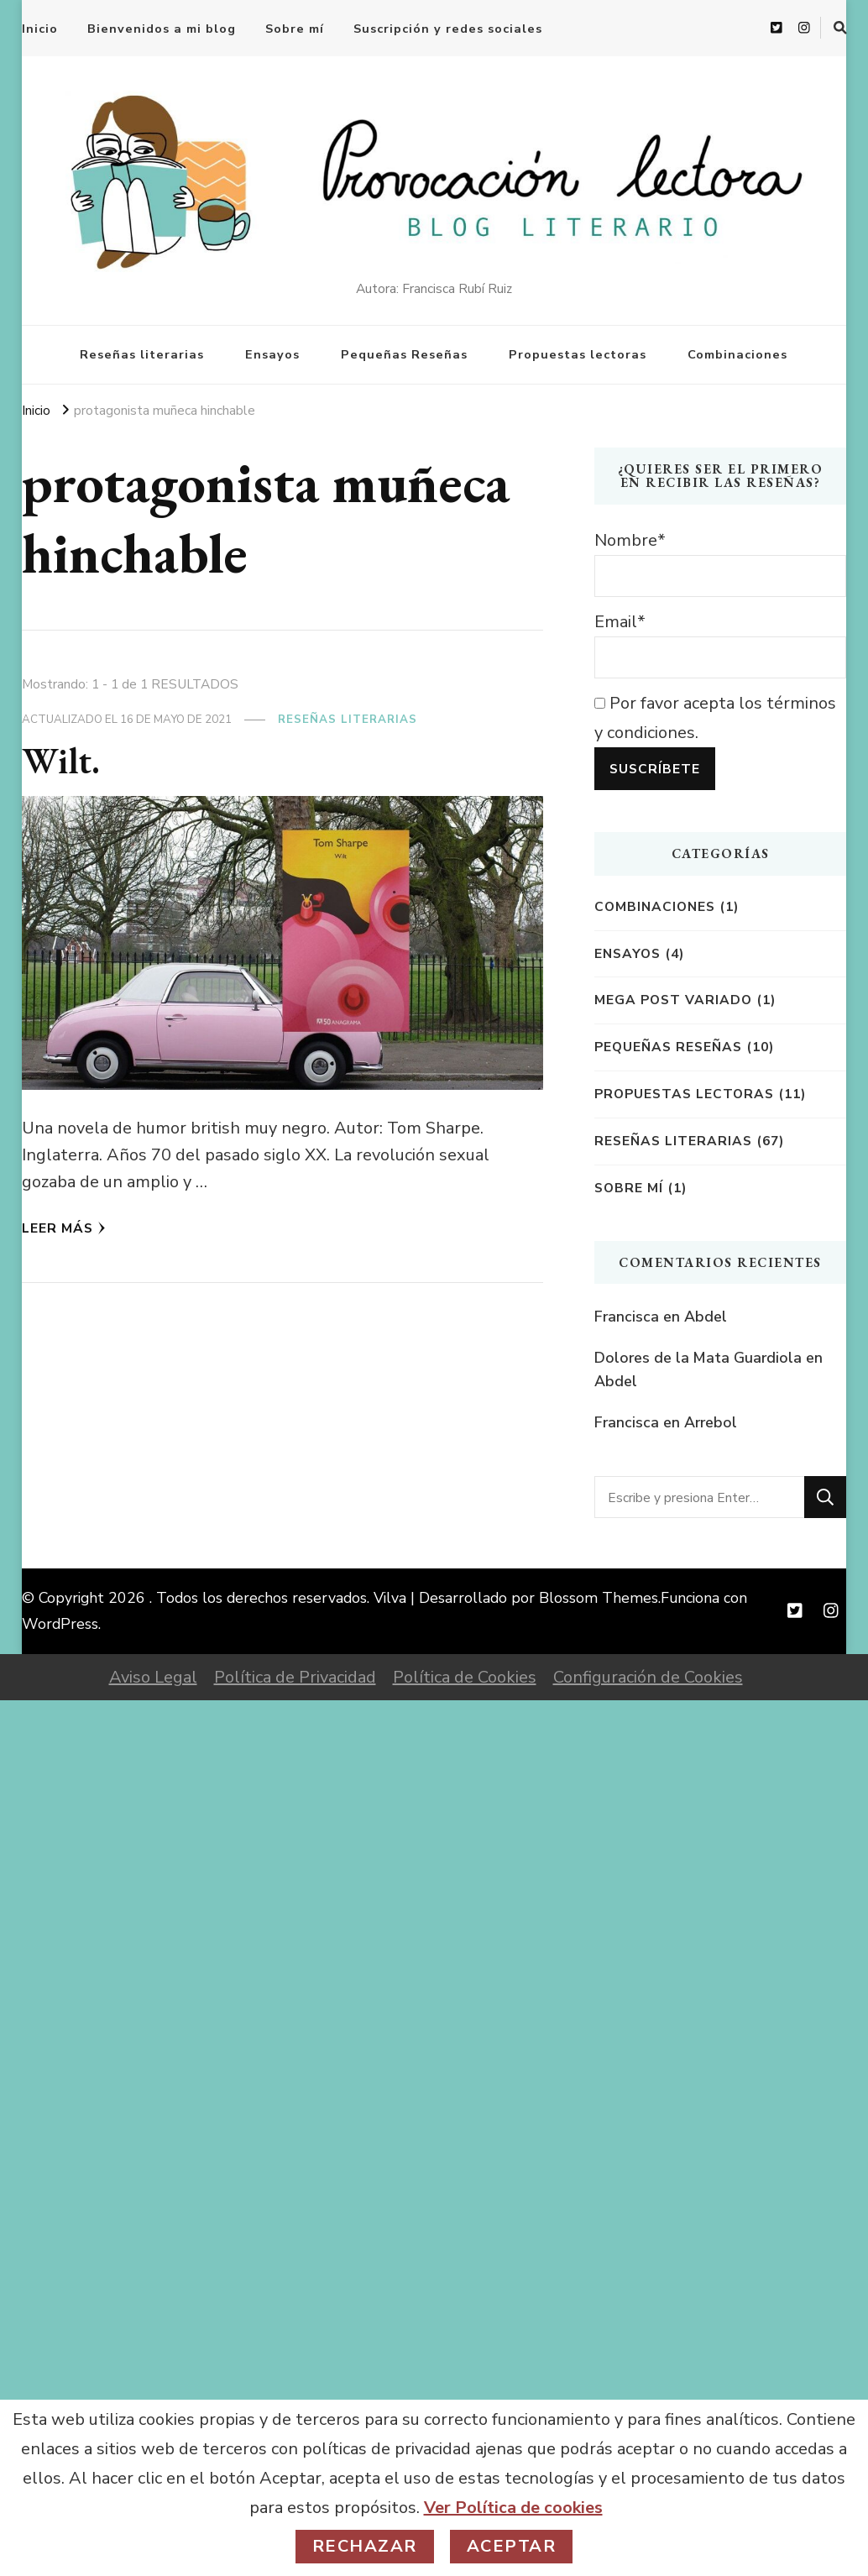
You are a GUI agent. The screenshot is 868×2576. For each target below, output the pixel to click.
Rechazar (364, 2546)
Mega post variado (673, 999)
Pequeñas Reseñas (404, 354)
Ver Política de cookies (513, 2507)
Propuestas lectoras (577, 354)
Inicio (40, 28)
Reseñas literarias (142, 354)
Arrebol (710, 1422)
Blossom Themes (598, 1598)
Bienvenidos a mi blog (161, 28)
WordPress (60, 1624)
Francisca (626, 1316)
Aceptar (512, 2546)
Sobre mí (294, 28)
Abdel (705, 1316)
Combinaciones (737, 354)
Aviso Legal (153, 1677)
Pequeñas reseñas (668, 1046)
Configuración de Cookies (648, 1677)
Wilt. (61, 760)
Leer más (64, 1228)
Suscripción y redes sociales (447, 28)
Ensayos (272, 354)
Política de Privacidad (295, 1677)
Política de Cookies (464, 1677)
